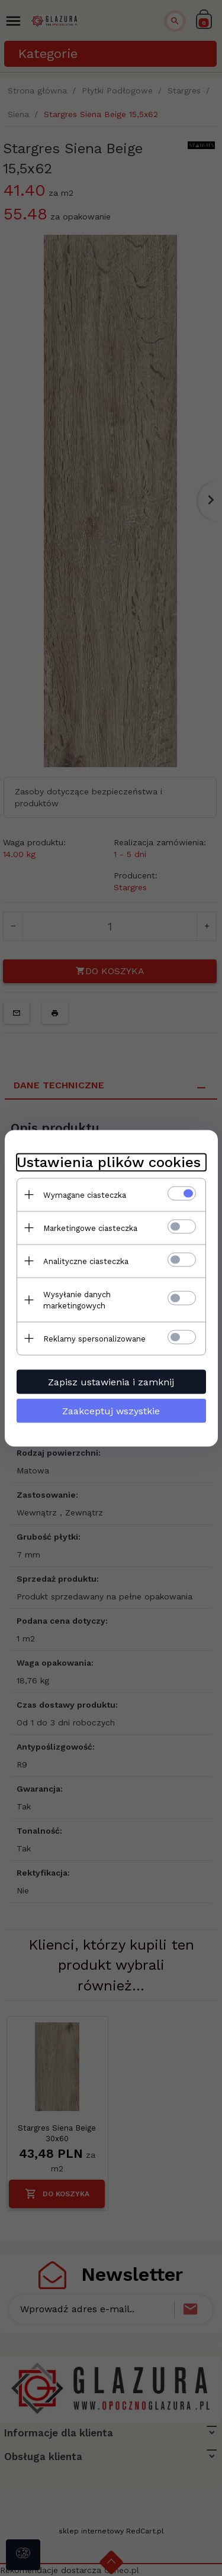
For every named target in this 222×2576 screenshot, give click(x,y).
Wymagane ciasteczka (84, 1194)
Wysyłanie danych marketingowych (77, 1299)
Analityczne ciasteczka (85, 1260)
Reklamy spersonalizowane (94, 1338)
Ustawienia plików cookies (109, 1161)
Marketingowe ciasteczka (90, 1227)
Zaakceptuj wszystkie (111, 1410)
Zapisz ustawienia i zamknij (111, 1381)
